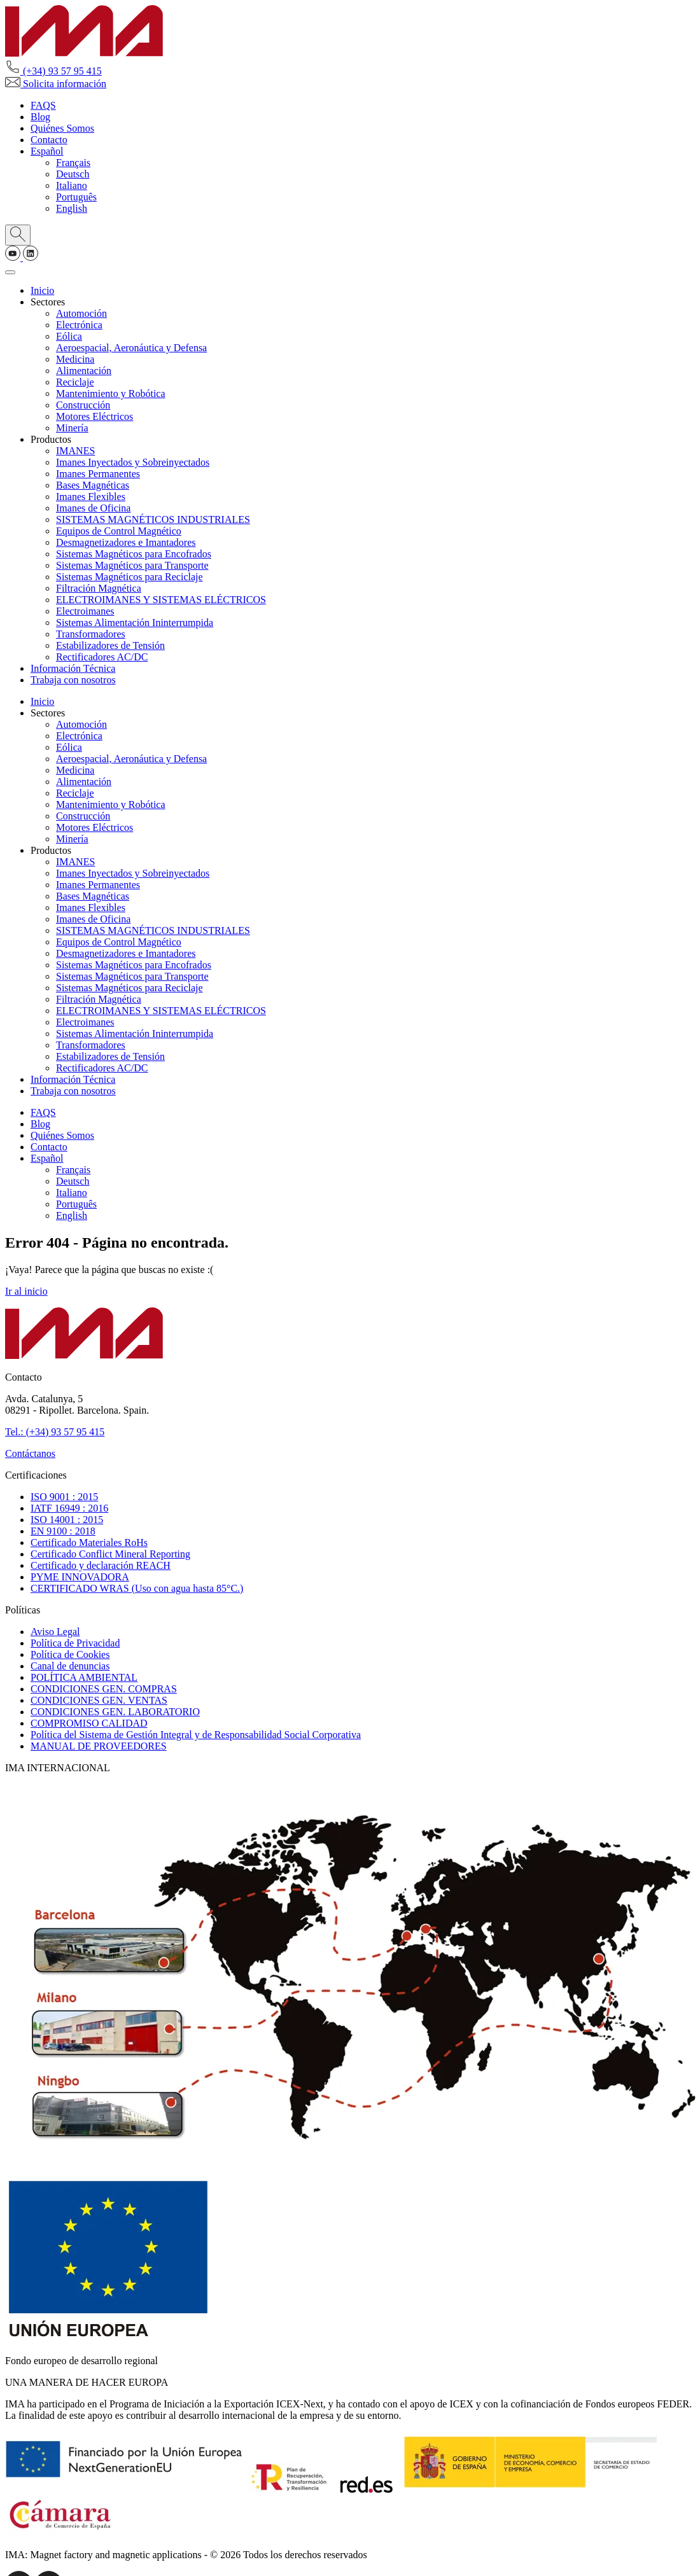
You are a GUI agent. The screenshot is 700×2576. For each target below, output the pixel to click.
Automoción (81, 313)
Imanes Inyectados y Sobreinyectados (132, 462)
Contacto (49, 139)
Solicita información (55, 83)
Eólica (69, 336)
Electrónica (79, 324)
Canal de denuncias (70, 1665)
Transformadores (90, 634)
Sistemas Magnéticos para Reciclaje (129, 576)
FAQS (43, 105)
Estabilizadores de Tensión (110, 645)
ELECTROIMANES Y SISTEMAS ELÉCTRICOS (161, 599)
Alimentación (83, 370)
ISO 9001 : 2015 (64, 1496)
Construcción (83, 405)
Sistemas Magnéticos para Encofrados (133, 553)
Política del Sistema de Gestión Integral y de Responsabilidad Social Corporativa (196, 1734)
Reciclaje (75, 382)
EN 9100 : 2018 (63, 1531)
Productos (51, 439)
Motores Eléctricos (94, 416)
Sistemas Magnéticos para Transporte (132, 565)
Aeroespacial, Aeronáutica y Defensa (131, 347)
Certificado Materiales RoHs (89, 1542)
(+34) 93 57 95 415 (53, 71)
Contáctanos (30, 1453)
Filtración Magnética (98, 588)
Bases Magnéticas (92, 485)
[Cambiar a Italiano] (71, 185)
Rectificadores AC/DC (102, 656)
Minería (72, 427)
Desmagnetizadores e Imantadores (125, 542)
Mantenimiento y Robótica (110, 393)
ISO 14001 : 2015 (67, 1519)
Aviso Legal (55, 1631)
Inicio (42, 290)
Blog (40, 116)
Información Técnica (73, 668)
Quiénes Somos (62, 128)
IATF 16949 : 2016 (69, 1508)
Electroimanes (85, 611)
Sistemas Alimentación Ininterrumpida (134, 622)
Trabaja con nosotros (73, 679)
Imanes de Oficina (93, 508)
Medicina (75, 359)
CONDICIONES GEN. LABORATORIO (115, 1711)
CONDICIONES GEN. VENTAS (99, 1700)
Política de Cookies (70, 1654)
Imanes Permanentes (98, 473)
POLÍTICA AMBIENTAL (84, 1677)
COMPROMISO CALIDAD (89, 1723)
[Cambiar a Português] (76, 196)
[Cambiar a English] (71, 208)
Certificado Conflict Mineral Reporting (110, 1554)
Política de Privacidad (75, 1643)
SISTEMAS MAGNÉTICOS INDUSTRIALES (153, 519)
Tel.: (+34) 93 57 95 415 (54, 1431)
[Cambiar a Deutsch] (72, 174)
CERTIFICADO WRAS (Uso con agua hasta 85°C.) (137, 1588)
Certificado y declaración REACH (101, 1565)
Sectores (48, 301)
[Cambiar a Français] (73, 162)
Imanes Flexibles (90, 496)
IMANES (75, 450)
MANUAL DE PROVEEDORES (99, 1746)
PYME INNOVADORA (80, 1576)
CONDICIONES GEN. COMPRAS (104, 1688)
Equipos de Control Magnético (118, 531)
